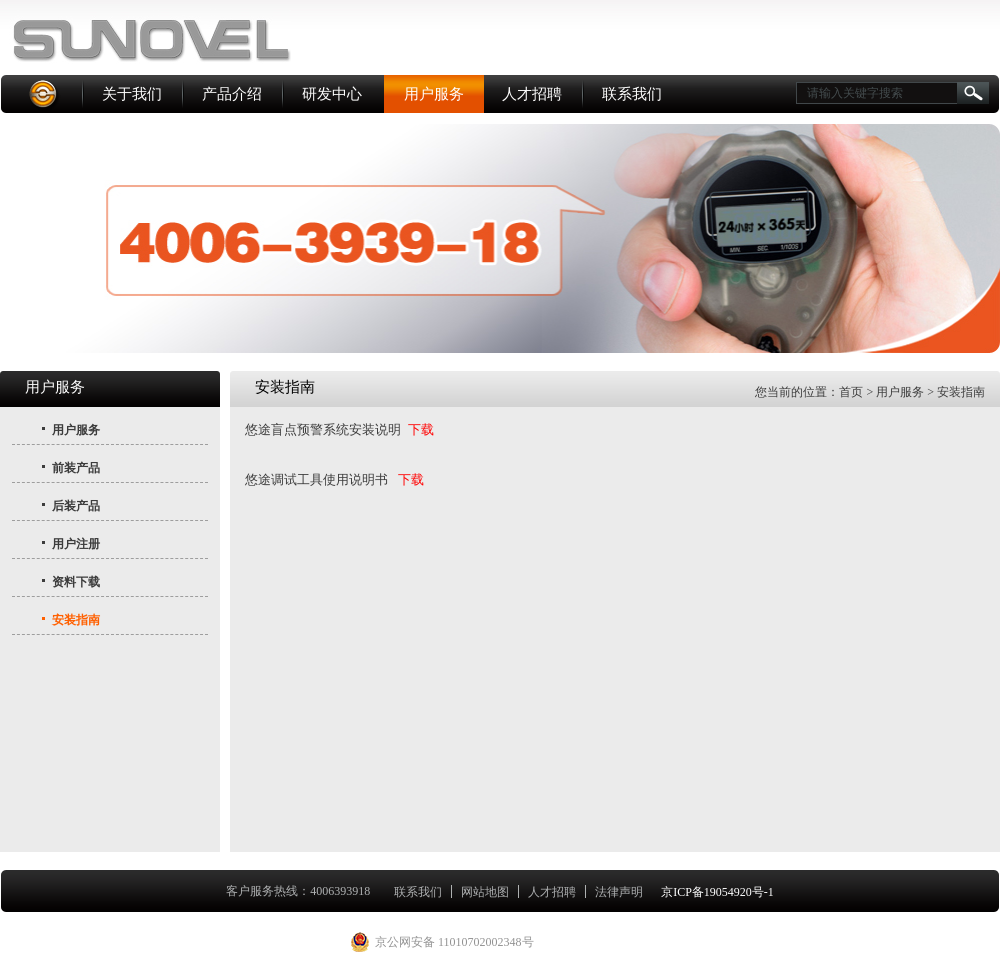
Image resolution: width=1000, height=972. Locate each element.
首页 (851, 392)
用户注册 (76, 544)
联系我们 (632, 94)
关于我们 (132, 94)
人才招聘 (532, 94)
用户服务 (434, 94)
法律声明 (619, 892)
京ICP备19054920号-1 (717, 892)
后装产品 (76, 506)
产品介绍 (232, 94)
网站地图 (485, 892)
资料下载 (76, 582)
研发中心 (332, 94)
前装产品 (76, 468)
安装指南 (76, 620)
